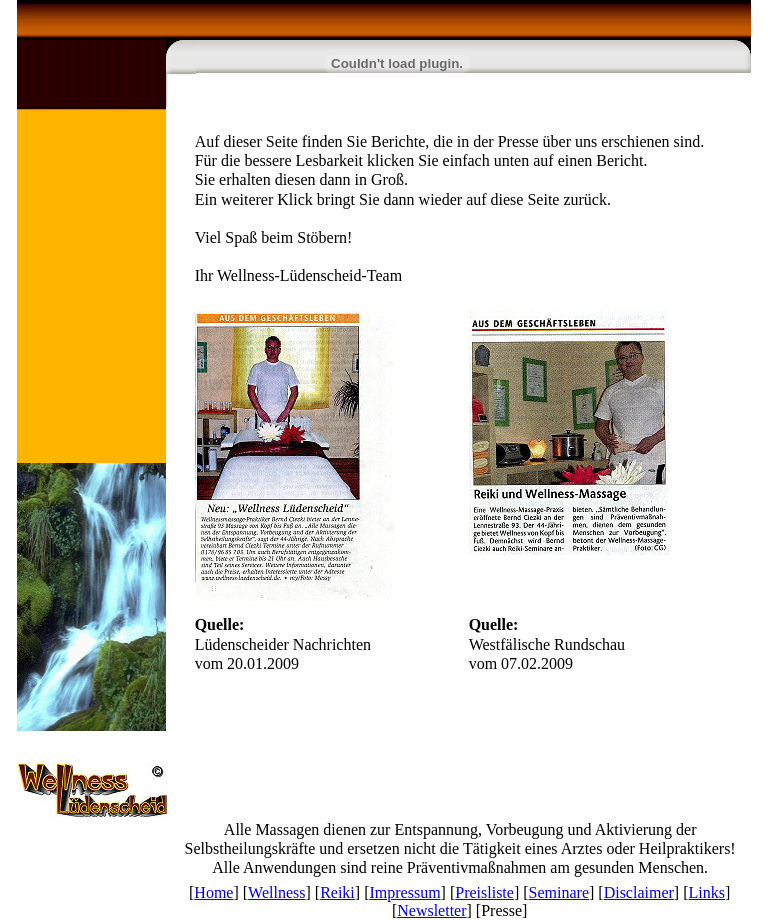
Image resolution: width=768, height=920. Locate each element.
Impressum (404, 892)
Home (213, 892)
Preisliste (484, 892)
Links (707, 892)
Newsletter (431, 910)
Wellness (276, 892)
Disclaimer (639, 892)
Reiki (337, 892)
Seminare (559, 892)
